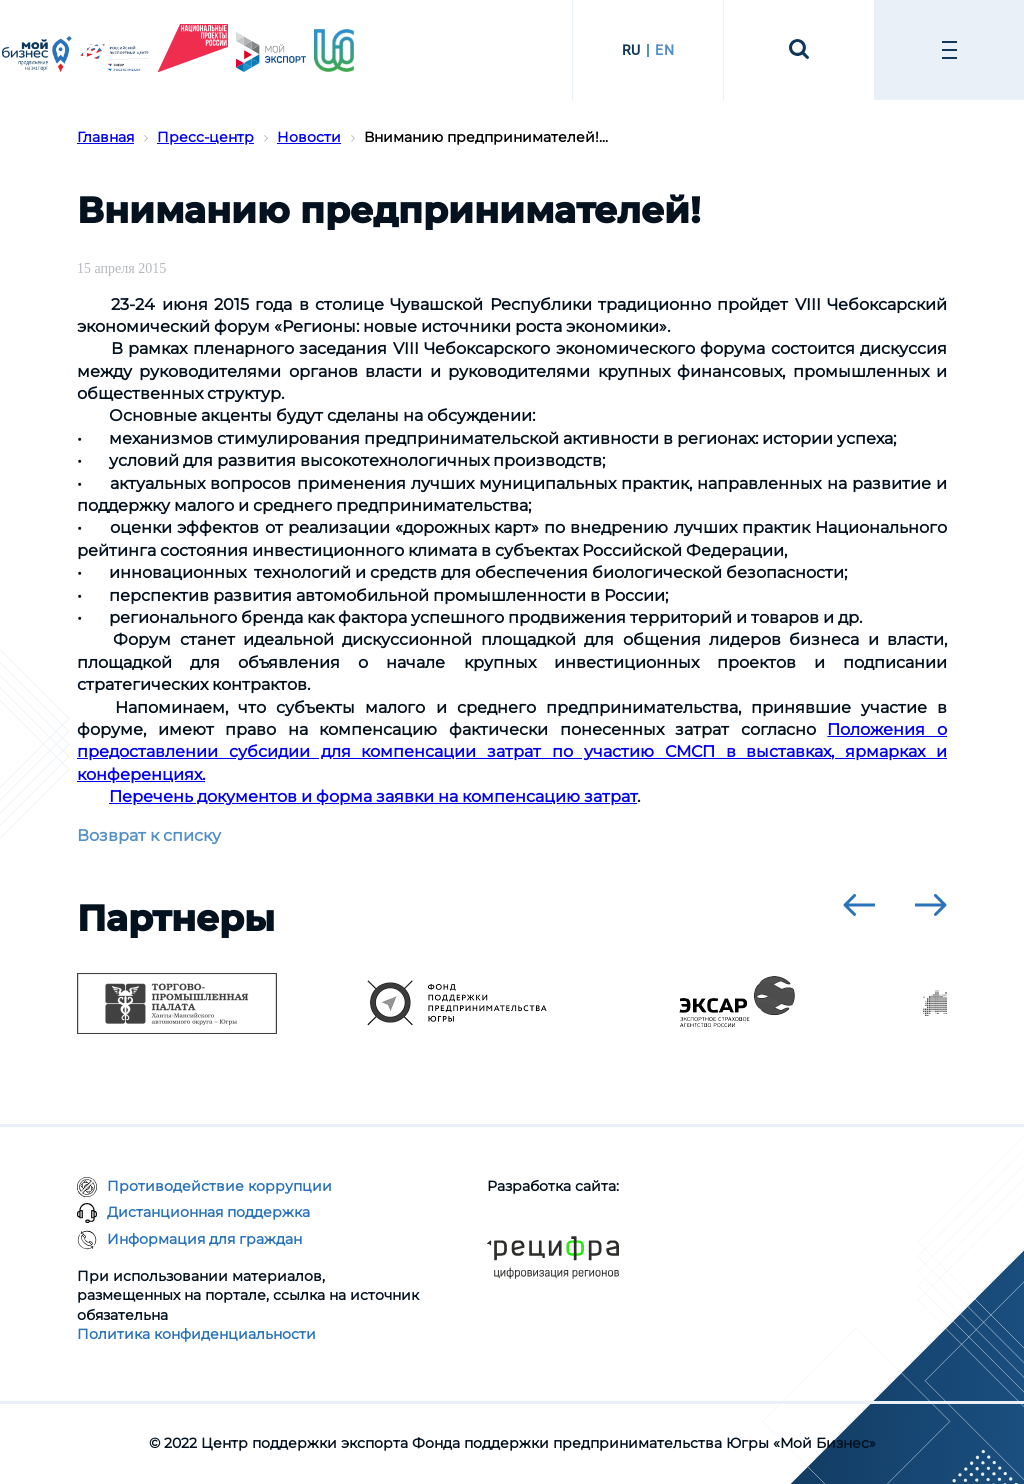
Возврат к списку (149, 835)
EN (664, 50)
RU (631, 50)
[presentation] (859, 905)
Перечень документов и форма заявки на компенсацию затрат (373, 796)
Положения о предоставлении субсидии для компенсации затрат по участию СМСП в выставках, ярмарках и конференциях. (512, 752)
